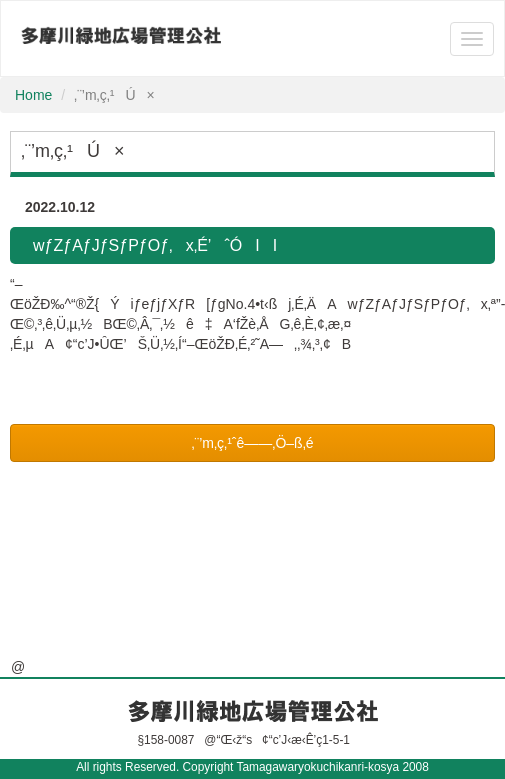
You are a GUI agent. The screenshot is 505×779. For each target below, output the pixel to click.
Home (33, 95)
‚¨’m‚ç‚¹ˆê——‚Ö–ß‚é (252, 443)
